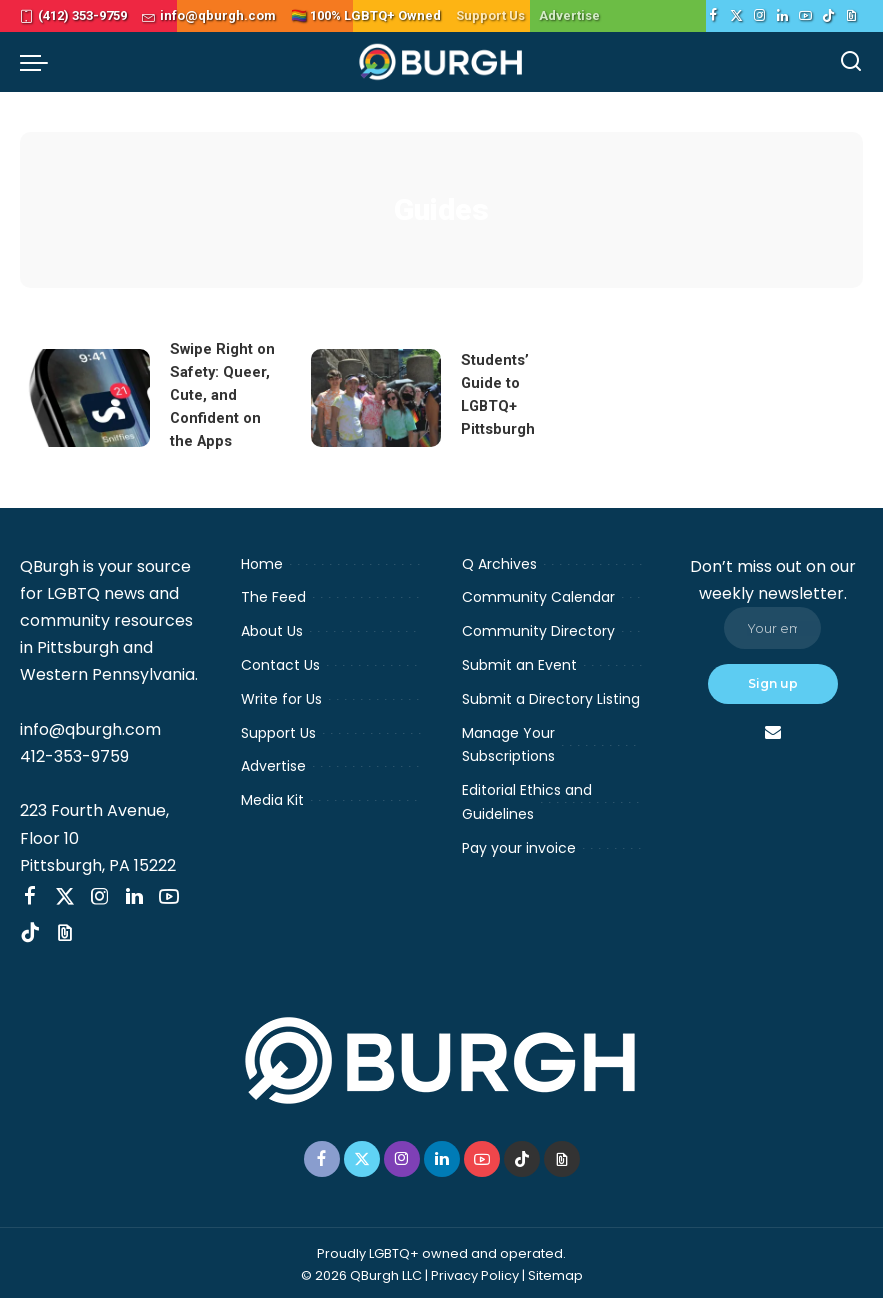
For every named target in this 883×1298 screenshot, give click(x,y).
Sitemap (555, 1271)
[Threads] (851, 16)
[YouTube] (805, 16)
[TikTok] (828, 16)
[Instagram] (759, 16)
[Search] (851, 62)
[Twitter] (736, 16)
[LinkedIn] (782, 16)
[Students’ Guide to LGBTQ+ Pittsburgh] (376, 396)
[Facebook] (713, 16)
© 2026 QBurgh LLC (361, 1271)
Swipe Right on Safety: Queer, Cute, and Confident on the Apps (222, 393)
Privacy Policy (475, 1271)
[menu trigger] (39, 62)
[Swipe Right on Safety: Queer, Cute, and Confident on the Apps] (85, 396)
